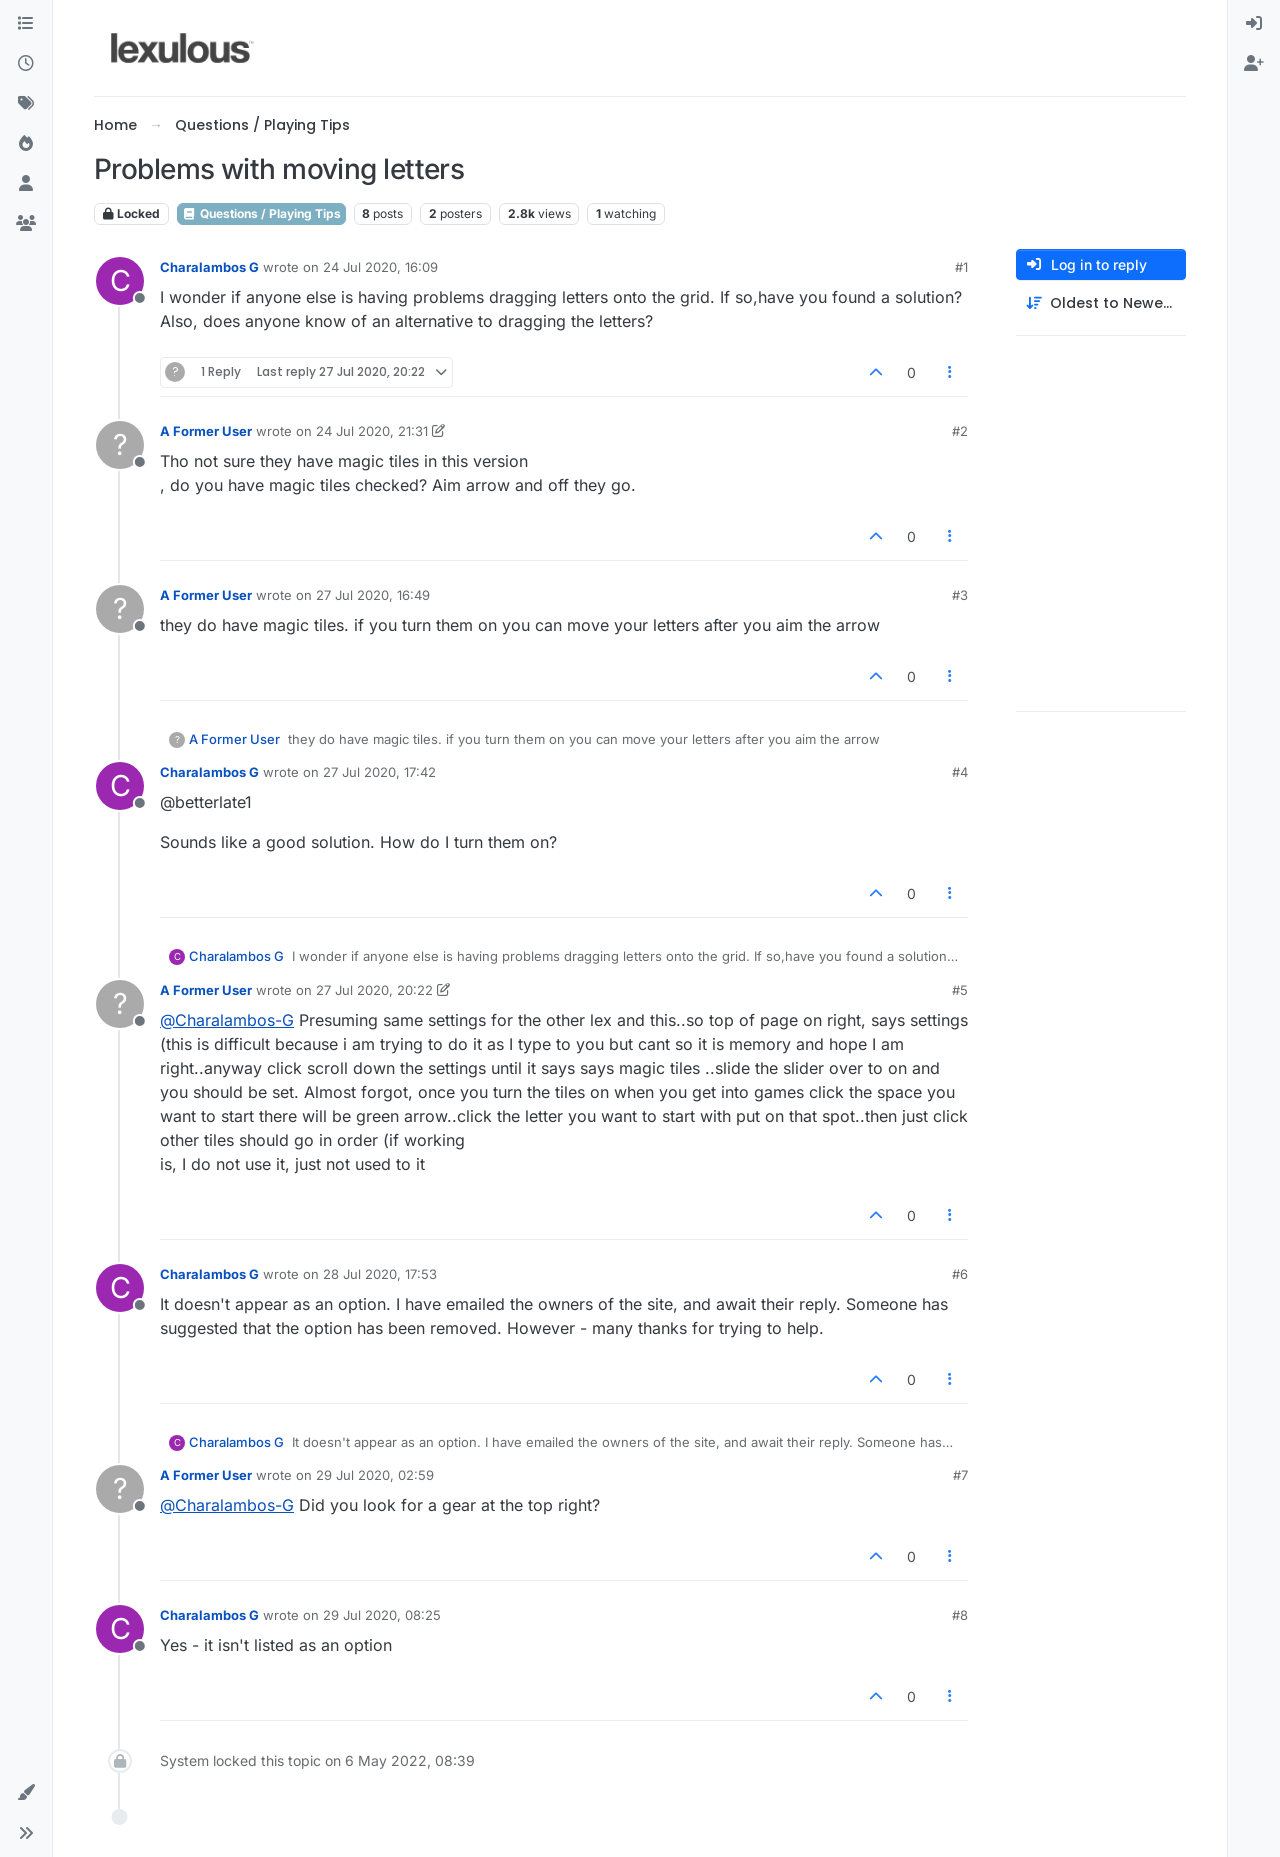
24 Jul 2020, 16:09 (380, 267)
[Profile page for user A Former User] (120, 445)
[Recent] (26, 64)
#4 (960, 772)
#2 (960, 431)
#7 (960, 1475)
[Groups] (26, 224)
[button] (26, 1793)
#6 (960, 1274)
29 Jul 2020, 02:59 (375, 1475)
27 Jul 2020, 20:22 (374, 990)
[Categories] (26, 24)
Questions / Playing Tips (261, 213)
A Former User (206, 431)
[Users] (26, 184)
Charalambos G (209, 267)
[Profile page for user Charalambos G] (120, 281)
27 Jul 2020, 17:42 (379, 772)
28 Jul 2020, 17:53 (380, 1274)
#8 (960, 1615)
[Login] (1254, 24)
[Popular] (26, 144)
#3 (960, 595)
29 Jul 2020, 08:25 (382, 1615)
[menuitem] (1254, 24)
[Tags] (26, 104)
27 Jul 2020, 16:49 (373, 595)
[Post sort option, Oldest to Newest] (1101, 303)
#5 (960, 990)
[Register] (1254, 64)
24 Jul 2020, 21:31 (372, 431)
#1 (961, 267)
